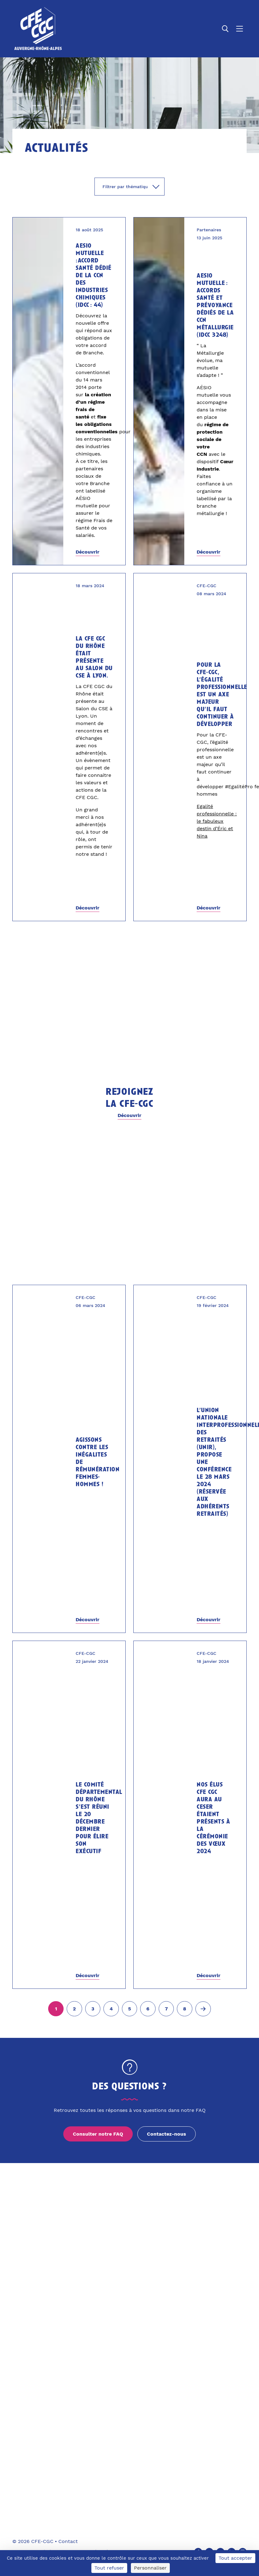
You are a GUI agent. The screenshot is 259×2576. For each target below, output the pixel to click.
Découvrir (87, 552)
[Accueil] (38, 29)
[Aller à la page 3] (93, 2009)
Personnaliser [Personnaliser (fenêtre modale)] (150, 2568)
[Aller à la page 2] (74, 2009)
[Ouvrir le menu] (239, 29)
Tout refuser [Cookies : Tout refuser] (109, 2568)
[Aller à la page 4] (111, 2009)
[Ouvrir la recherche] (225, 29)
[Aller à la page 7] (166, 2009)
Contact (68, 2541)
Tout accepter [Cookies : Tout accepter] (235, 2558)
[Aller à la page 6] (148, 2009)
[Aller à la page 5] (129, 2009)
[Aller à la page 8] (184, 2009)
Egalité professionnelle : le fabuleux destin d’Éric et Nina (217, 821)
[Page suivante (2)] (203, 2008)
